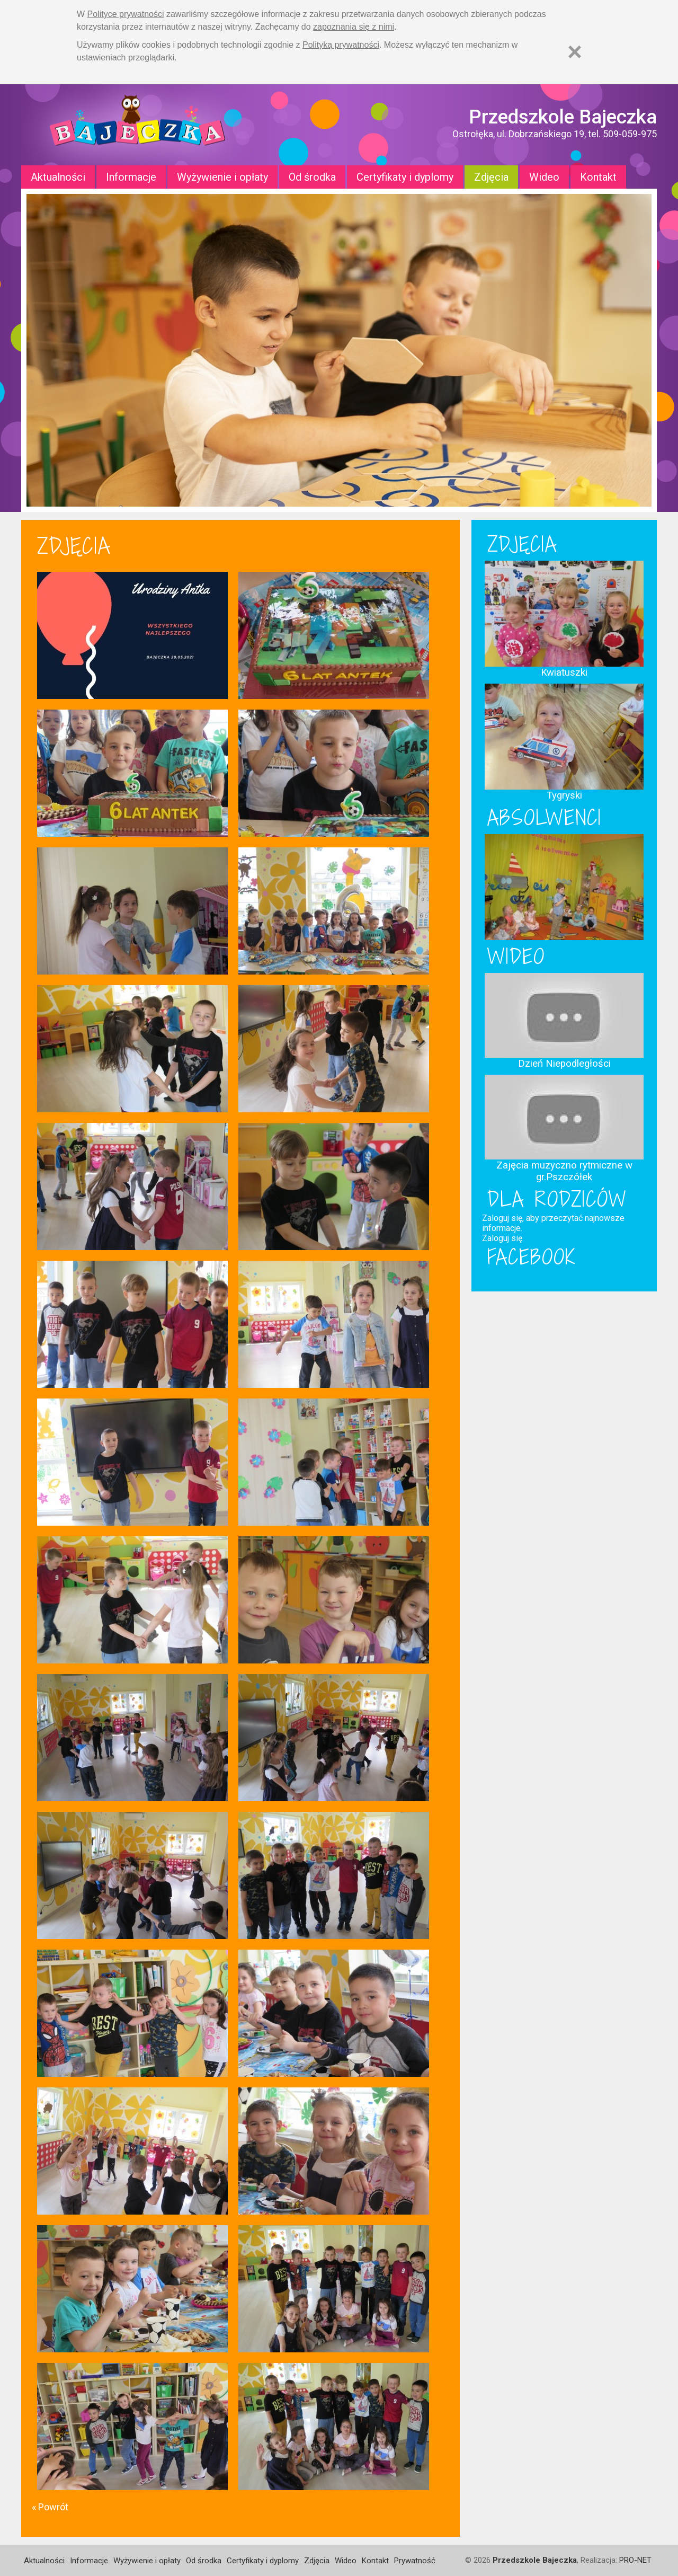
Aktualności (58, 177)
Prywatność (414, 2560)
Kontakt (598, 177)
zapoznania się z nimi (353, 26)
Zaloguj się (502, 1238)
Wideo (544, 177)
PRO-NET (635, 2560)
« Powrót (50, 2506)
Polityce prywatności (125, 14)
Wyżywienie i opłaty (222, 177)
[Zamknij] (575, 51)
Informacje (131, 177)
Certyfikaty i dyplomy (404, 177)
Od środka (312, 177)
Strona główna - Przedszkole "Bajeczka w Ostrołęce (137, 124)
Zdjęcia (491, 177)
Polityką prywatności (340, 44)
